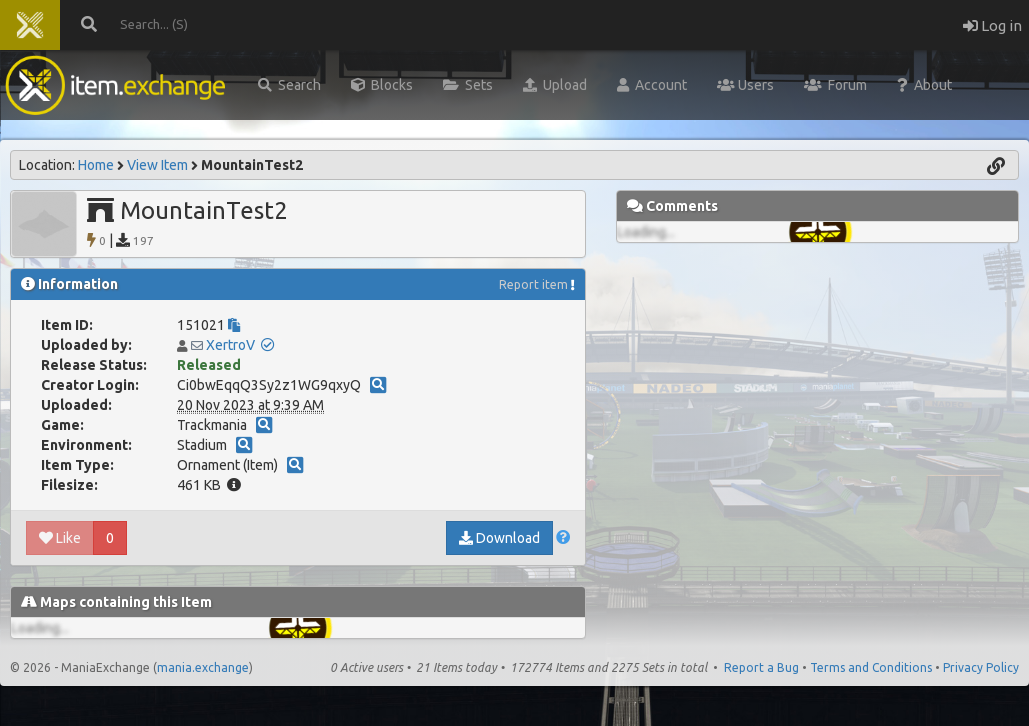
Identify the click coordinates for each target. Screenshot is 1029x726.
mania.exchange (203, 667)
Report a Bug (761, 667)
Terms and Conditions (871, 667)
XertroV (230, 345)
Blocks (382, 85)
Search (289, 85)
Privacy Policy (981, 667)
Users (745, 85)
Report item (533, 284)
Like (60, 538)
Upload (555, 85)
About (924, 85)
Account (652, 85)
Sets (468, 85)
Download (499, 538)
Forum (835, 85)
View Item (157, 165)
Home (96, 165)
